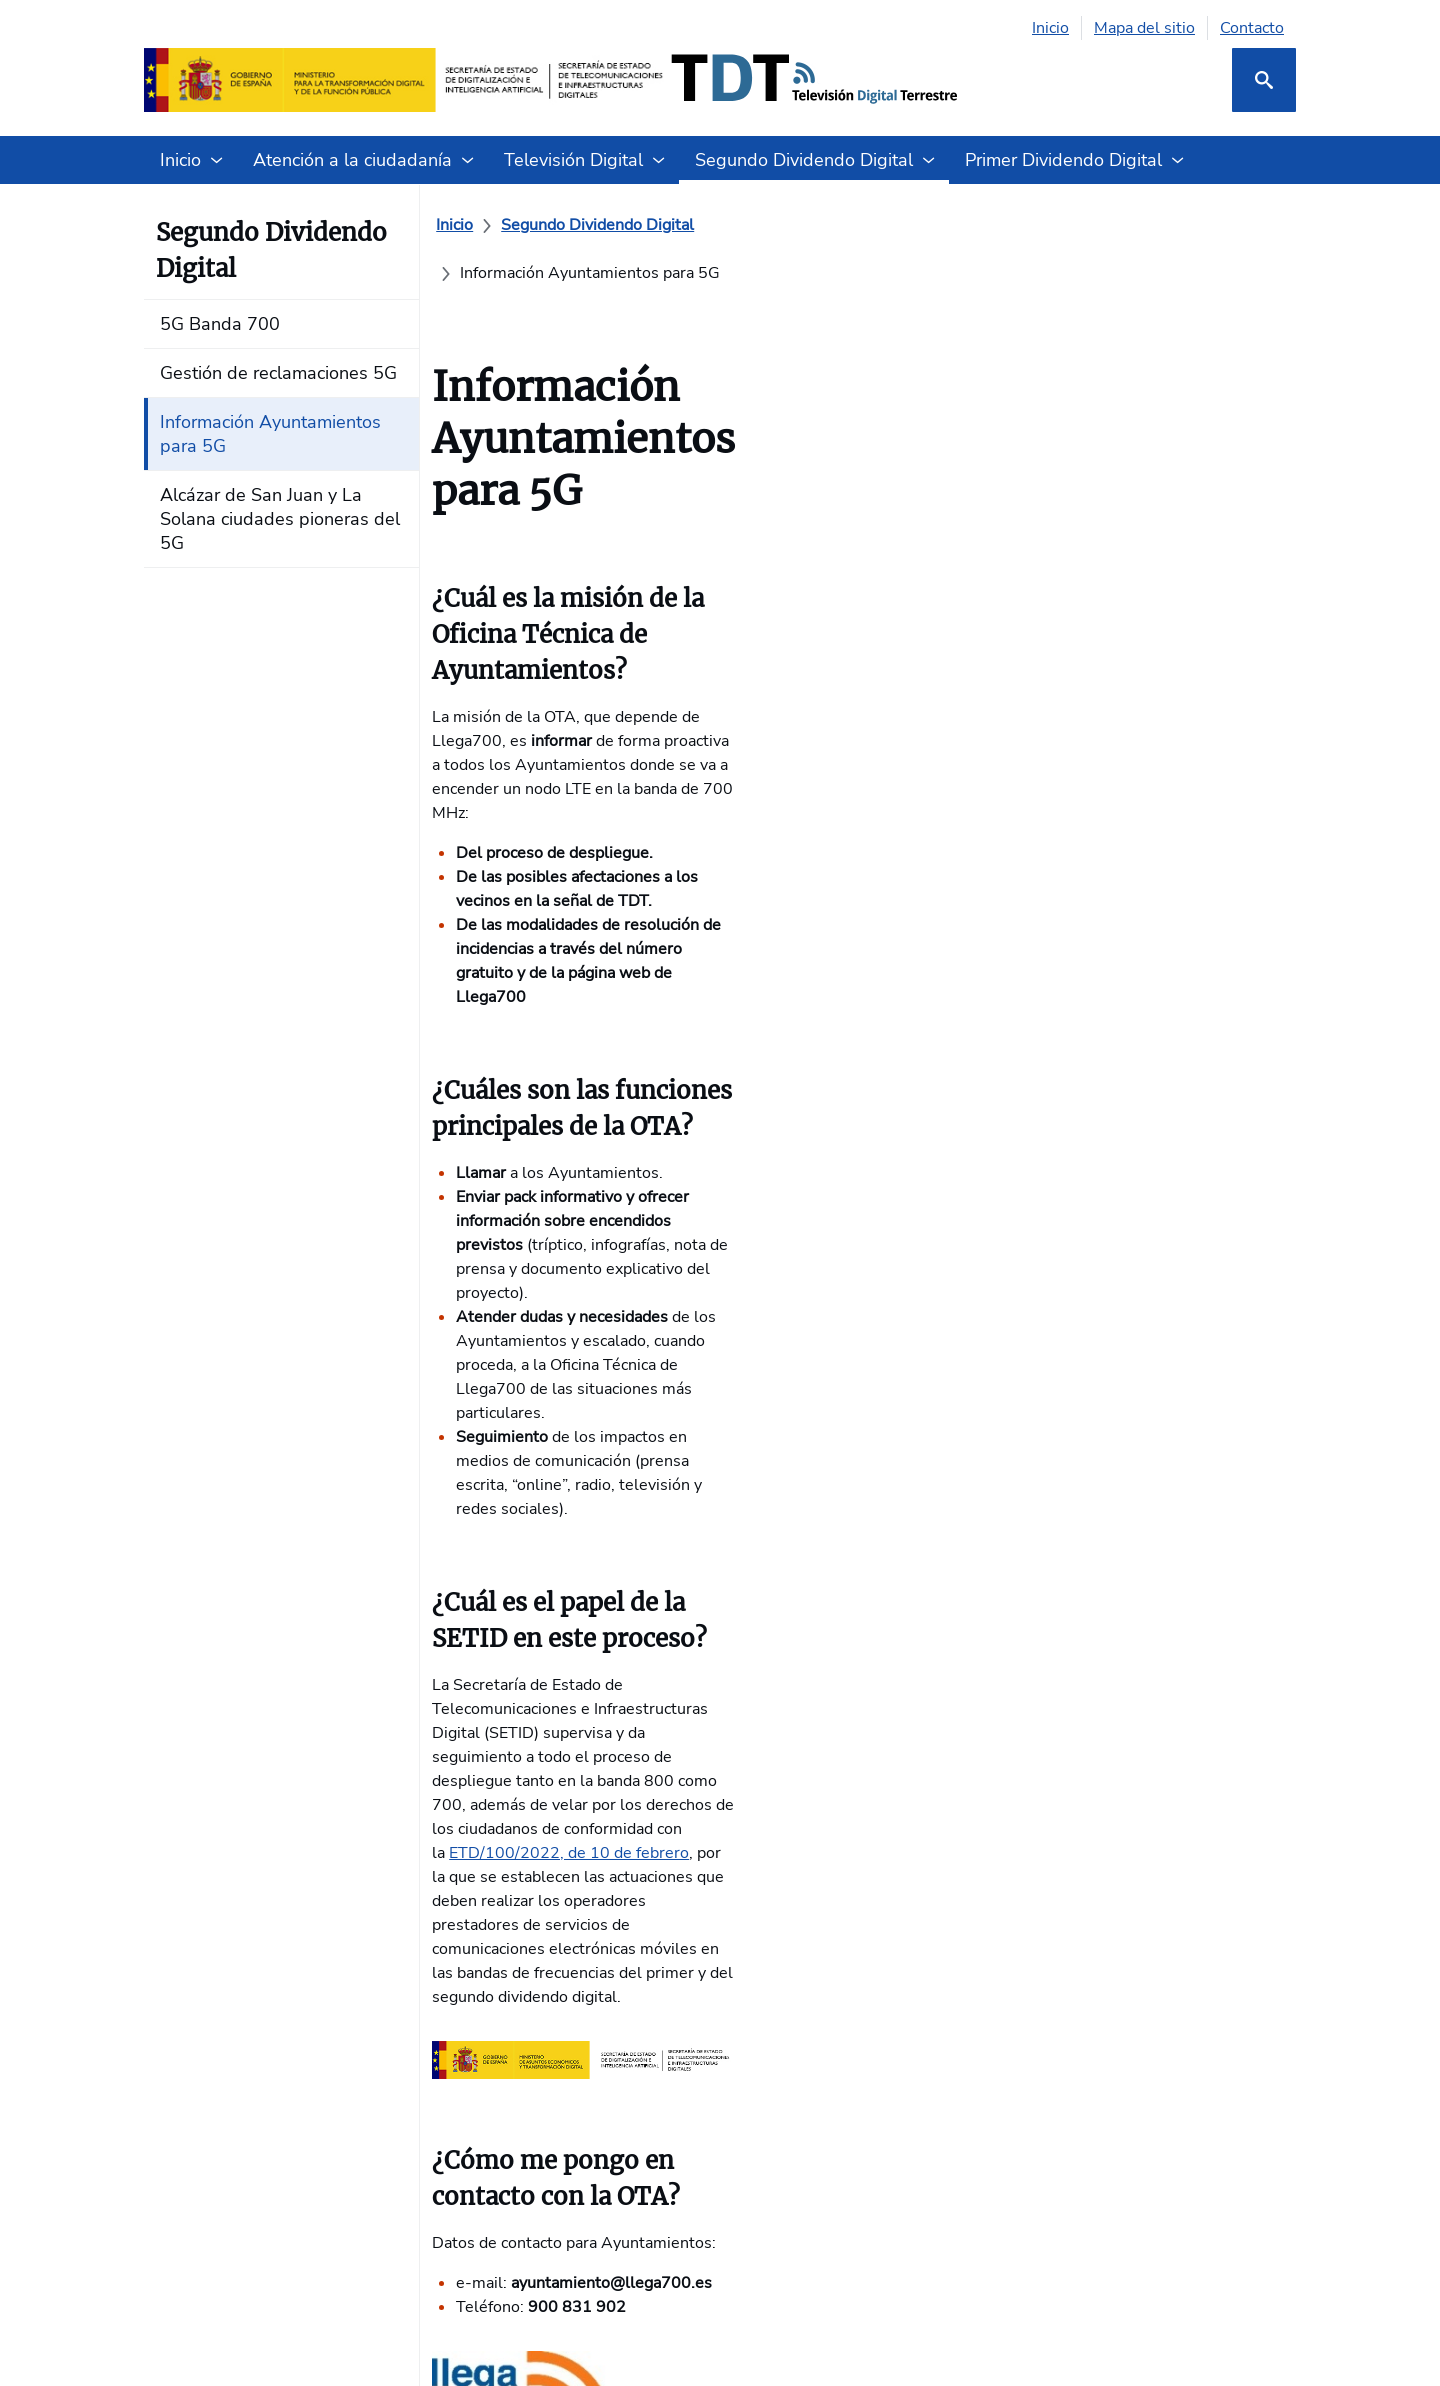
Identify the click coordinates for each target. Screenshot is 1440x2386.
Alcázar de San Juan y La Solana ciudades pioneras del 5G (620, 2014)
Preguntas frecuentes (805, 1902)
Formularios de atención (815, 1862)
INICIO (167, 1758)
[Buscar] (1264, 80)
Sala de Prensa (781, 2022)
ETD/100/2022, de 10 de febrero (703, 1077)
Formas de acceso (403, 1798)
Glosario (758, 1982)
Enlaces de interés (405, 1942)
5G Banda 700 (585, 1822)
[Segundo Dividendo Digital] (609, 225)
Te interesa (184, 1838)
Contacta (759, 1822)
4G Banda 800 (975, 1822)
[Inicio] (466, 225)
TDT (354, 1902)
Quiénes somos (200, 1798)
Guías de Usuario (789, 1942)
